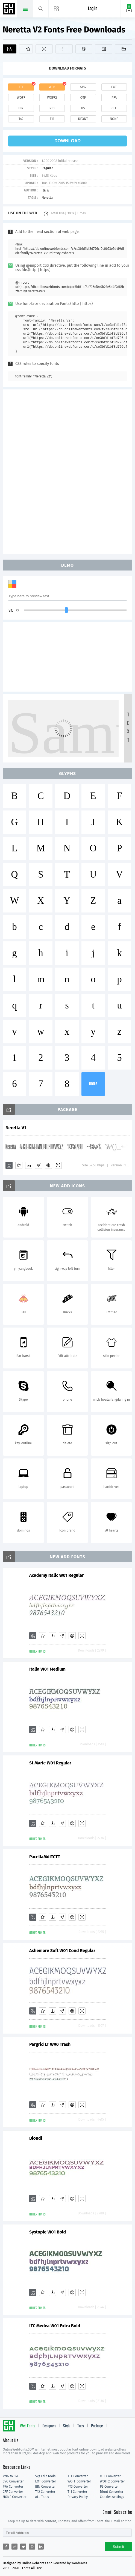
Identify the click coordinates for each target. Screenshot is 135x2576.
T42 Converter (45, 2492)
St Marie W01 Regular (50, 1763)
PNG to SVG (11, 2476)
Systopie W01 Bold (47, 2232)
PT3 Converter (78, 2486)
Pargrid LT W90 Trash (50, 2044)
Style (66, 2426)
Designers (49, 2426)
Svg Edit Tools (45, 2476)
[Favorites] (26, 48)
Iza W (45, 190)
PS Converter (109, 2486)
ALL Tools (42, 2497)
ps (83, 108)
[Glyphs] (64, 48)
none (114, 119)
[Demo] (44, 48)
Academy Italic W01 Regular (56, 1575)
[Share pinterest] (32, 2547)
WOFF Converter (79, 2481)
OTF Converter (110, 2476)
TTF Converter (78, 2476)
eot (114, 87)
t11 (52, 119)
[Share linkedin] (41, 2547)
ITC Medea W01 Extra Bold (54, 2325)
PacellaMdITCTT (44, 1856)
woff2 (52, 98)
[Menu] (56, 8)
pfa (114, 98)
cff (114, 108)
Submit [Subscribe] (118, 2547)
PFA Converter (13, 2486)
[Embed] (48, 1165)
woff (21, 98)
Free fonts (9, 9)
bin (21, 108)
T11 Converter (77, 2492)
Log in (92, 9)
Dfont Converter (112, 2492)
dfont (83, 119)
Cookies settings (112, 2497)
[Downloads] (28, 1165)
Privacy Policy (78, 2497)
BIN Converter (45, 2486)
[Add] (9, 48)
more (93, 1084)
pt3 (52, 108)
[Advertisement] (67, 471)
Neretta (47, 198)
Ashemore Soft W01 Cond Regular (62, 1950)
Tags (80, 2426)
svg (83, 87)
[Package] (84, 48)
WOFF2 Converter (112, 2481)
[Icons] (103, 48)
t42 (21, 119)
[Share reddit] (14, 2547)
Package (97, 2426)
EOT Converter (45, 2481)
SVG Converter (13, 2481)
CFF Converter (13, 2492)
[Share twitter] (23, 2547)
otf (83, 98)
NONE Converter (15, 2497)
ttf (21, 87)
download (67, 141)
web (52, 87)
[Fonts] (123, 48)
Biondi (35, 2138)
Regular (47, 168)
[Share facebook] (6, 2547)
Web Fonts (27, 2426)
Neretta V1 (15, 1127)
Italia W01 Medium (47, 1669)
